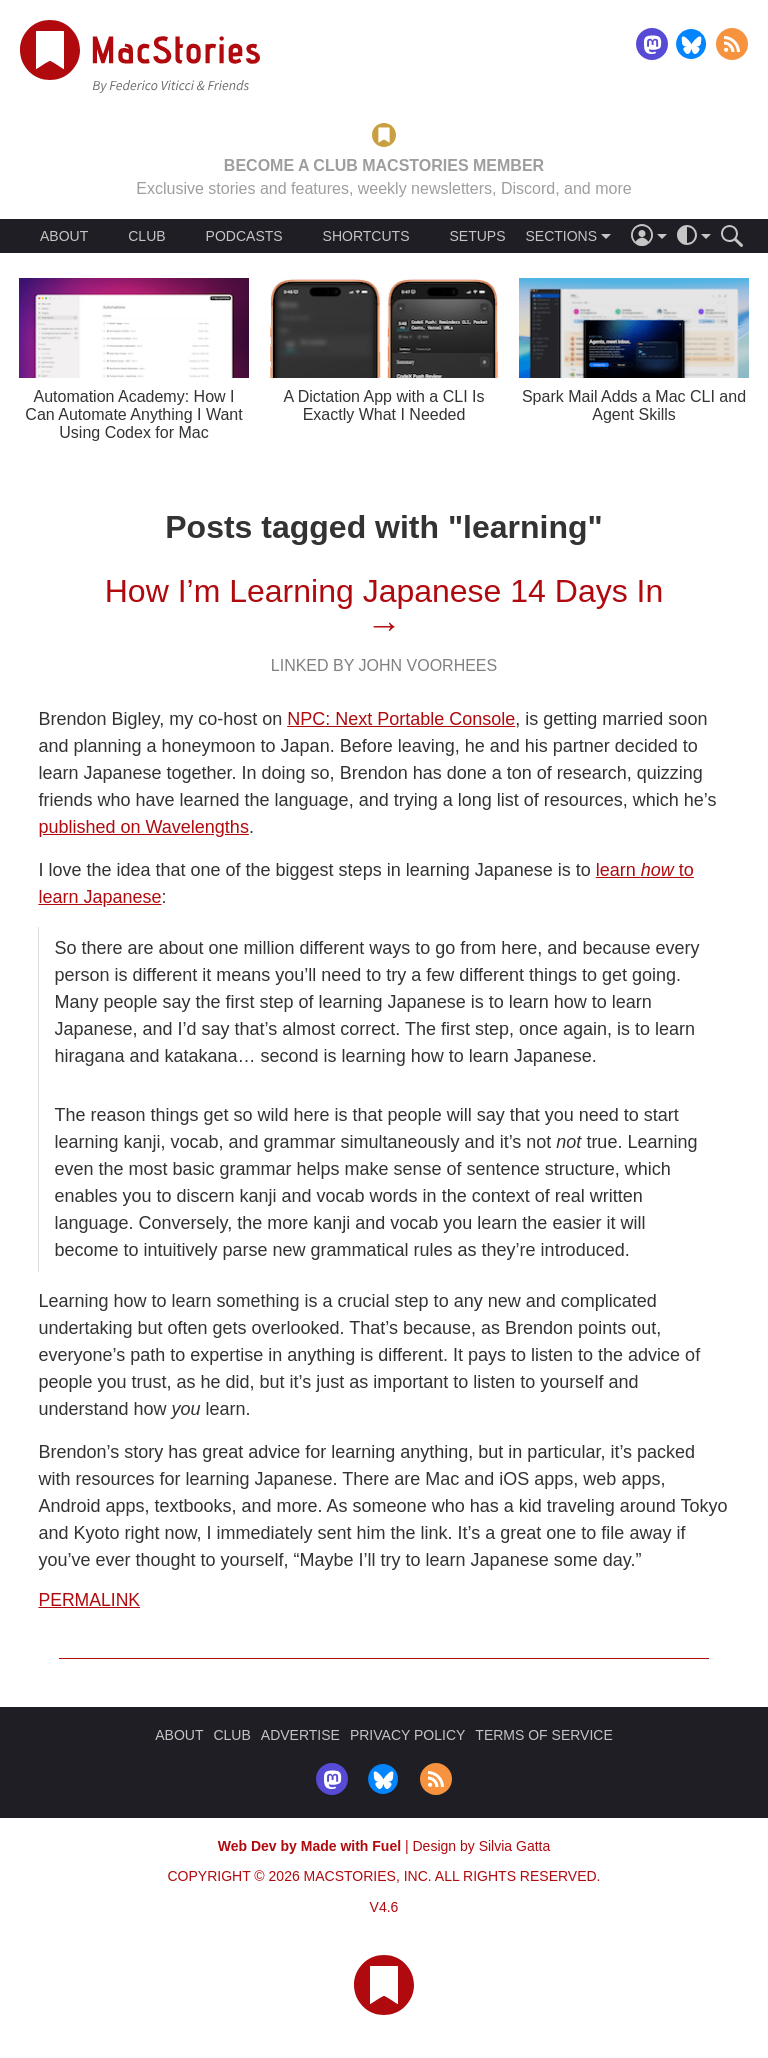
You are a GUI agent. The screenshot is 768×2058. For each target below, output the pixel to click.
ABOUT (64, 236)
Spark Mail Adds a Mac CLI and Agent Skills (634, 405)
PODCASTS (244, 236)
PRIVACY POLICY (407, 1735)
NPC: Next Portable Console (401, 719)
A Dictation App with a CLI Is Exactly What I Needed (384, 405)
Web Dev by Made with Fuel (309, 1846)
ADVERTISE (300, 1735)
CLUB (146, 236)
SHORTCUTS (366, 236)
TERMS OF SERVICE (543, 1735)
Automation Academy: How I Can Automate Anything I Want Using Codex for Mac (133, 414)
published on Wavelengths (143, 827)
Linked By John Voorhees (384, 665)
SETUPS (477, 236)
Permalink (89, 1600)
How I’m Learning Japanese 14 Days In (384, 591)
